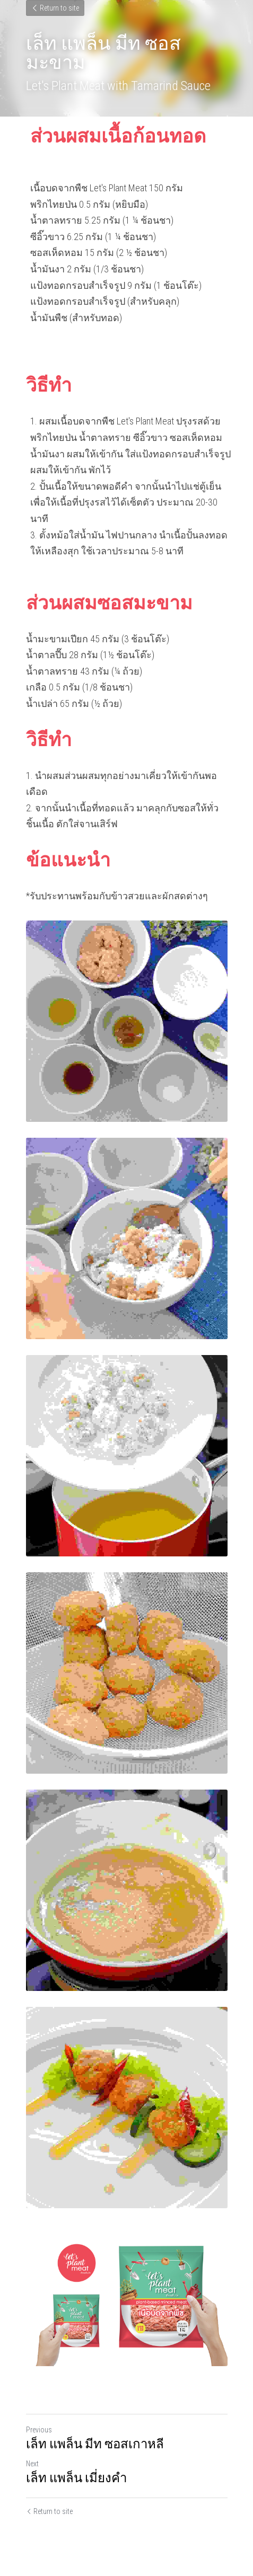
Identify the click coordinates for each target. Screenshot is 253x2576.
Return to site (55, 8)
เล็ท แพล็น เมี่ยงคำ (76, 2478)
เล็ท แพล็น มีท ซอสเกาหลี (95, 2444)
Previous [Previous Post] (39, 2429)
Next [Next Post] (32, 2463)
